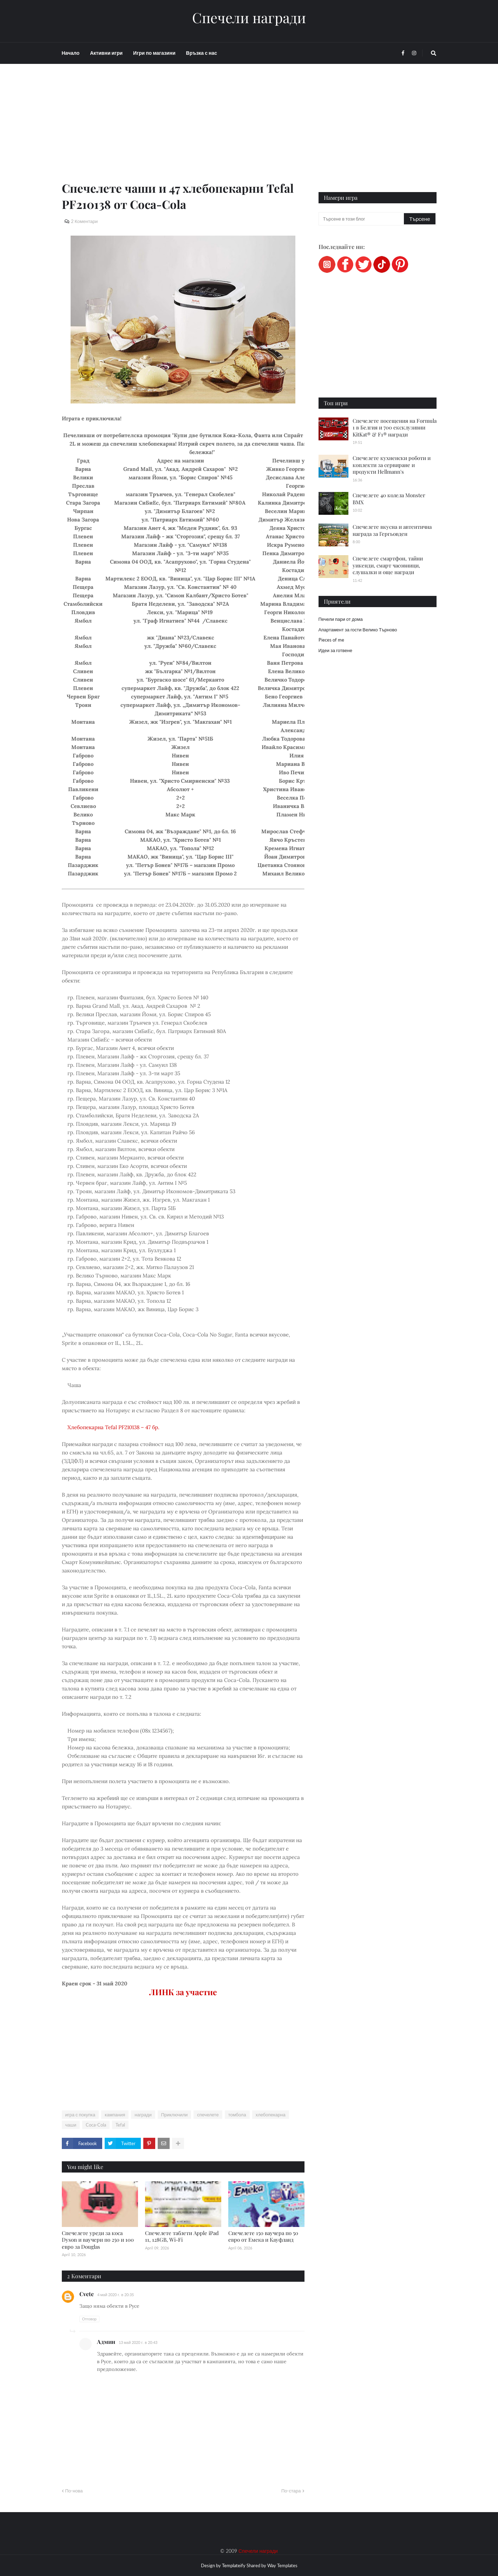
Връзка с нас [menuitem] (201, 53)
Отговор (89, 2319)
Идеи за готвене (335, 650)
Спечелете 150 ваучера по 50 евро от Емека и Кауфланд (263, 2236)
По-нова (74, 2490)
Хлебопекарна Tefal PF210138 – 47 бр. (112, 1427)
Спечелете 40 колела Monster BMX (389, 499)
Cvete (86, 2294)
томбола (237, 2114)
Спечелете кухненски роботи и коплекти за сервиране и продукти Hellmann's (392, 464)
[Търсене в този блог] (362, 218)
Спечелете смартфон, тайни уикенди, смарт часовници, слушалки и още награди (388, 565)
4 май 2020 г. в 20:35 (115, 2294)
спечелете (207, 2114)
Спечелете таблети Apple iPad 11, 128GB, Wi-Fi (182, 2236)
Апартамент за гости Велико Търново (358, 629)
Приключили (174, 2114)
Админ (106, 2341)
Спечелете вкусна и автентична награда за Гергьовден (392, 530)
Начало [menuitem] (71, 53)
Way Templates (282, 2565)
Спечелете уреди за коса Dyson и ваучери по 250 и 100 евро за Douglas (98, 2239)
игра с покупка (80, 2114)
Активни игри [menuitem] (106, 53)
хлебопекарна (271, 2114)
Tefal (120, 2125)
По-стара (291, 2490)
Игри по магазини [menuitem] (154, 53)
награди (143, 2114)
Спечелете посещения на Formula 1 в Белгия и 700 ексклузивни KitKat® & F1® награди (395, 427)
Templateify (233, 2565)
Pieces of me (331, 640)
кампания (115, 2114)
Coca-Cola (96, 2125)
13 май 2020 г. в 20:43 (138, 2342)
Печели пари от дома (341, 619)
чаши (71, 2125)
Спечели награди (249, 18)
